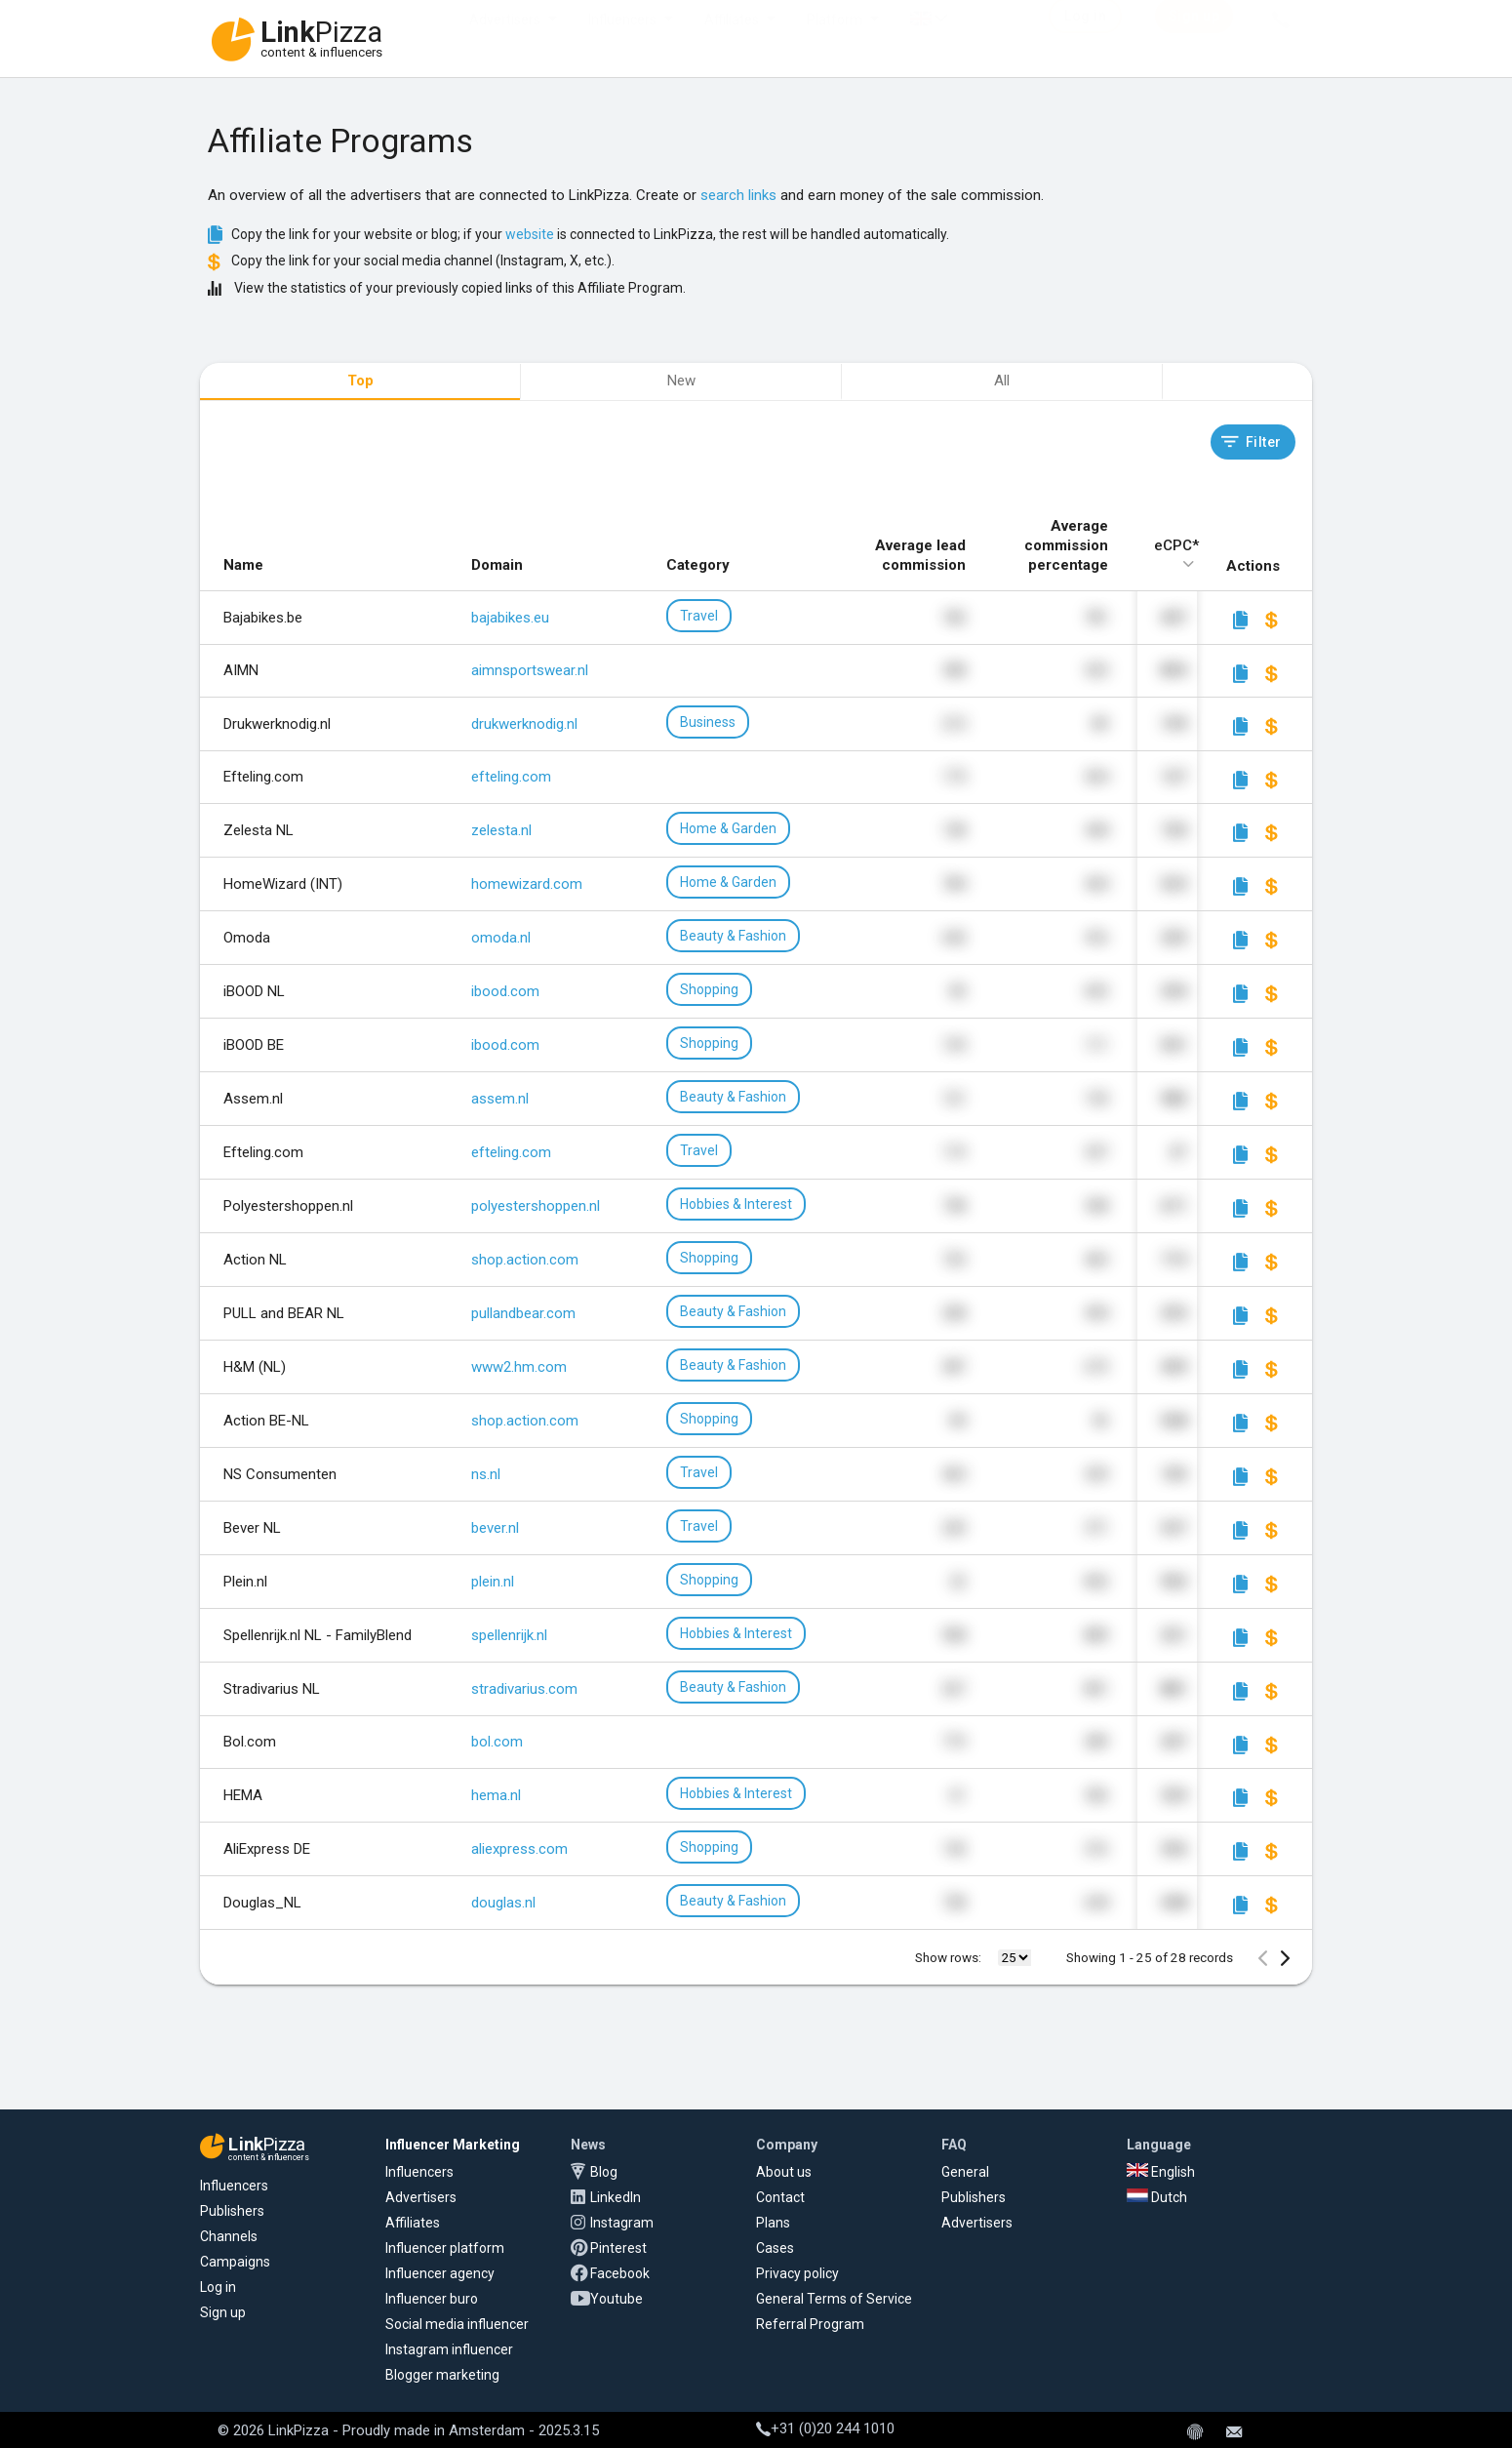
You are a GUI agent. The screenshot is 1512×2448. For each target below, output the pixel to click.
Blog (603, 2172)
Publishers (232, 2211)
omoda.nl (501, 937)
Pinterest (618, 2248)
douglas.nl (503, 1902)
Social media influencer (457, 2324)
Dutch (1157, 2197)
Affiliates (731, 39)
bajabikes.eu (510, 617)
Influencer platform (444, 2248)
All (1002, 380)
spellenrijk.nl (509, 1635)
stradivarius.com (524, 1689)
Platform (834, 39)
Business (708, 722)
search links (738, 195)
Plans (773, 2222)
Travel (699, 615)
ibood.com (505, 991)
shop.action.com (524, 1259)
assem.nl (500, 1098)
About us (784, 2172)
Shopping (709, 989)
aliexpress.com (519, 1849)
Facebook (620, 2273)
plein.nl (492, 1581)
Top (360, 380)
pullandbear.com (523, 1313)
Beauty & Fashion (733, 935)
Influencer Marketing (452, 2144)
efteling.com (511, 776)
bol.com (497, 1741)
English (1161, 2172)
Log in (218, 2287)
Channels (229, 2236)
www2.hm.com (519, 1367)
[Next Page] (1285, 1958)
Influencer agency (440, 2273)
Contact (780, 2197)
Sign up (223, 2312)
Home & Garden (728, 828)
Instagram (622, 2222)
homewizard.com (526, 884)
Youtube (616, 2299)
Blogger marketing (442, 2375)
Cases (775, 2248)
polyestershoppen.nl (535, 1206)
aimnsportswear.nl (529, 670)
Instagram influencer (449, 2349)
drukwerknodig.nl (524, 724)
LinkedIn (615, 2197)
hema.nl (496, 1795)
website (529, 234)
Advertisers (504, 39)
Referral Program (810, 2324)
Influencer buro (431, 2299)
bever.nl (495, 1528)
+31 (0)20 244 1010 (825, 2428)
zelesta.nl (501, 830)
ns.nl (485, 1474)
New (681, 380)
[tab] (360, 382)
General (965, 2172)
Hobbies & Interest (736, 1204)
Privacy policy (797, 2273)
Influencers (622, 39)
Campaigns (235, 2261)
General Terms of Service (834, 2299)
